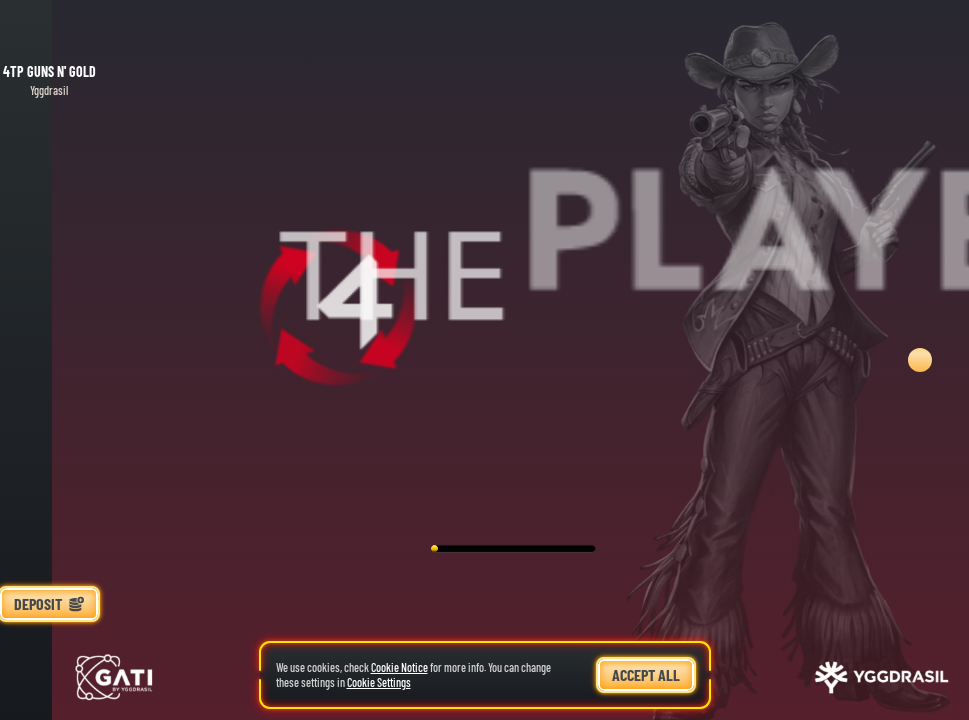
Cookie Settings (379, 682)
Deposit (49, 603)
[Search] (49, 690)
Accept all (646, 674)
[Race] (49, 646)
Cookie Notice (399, 667)
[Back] (49, 30)
